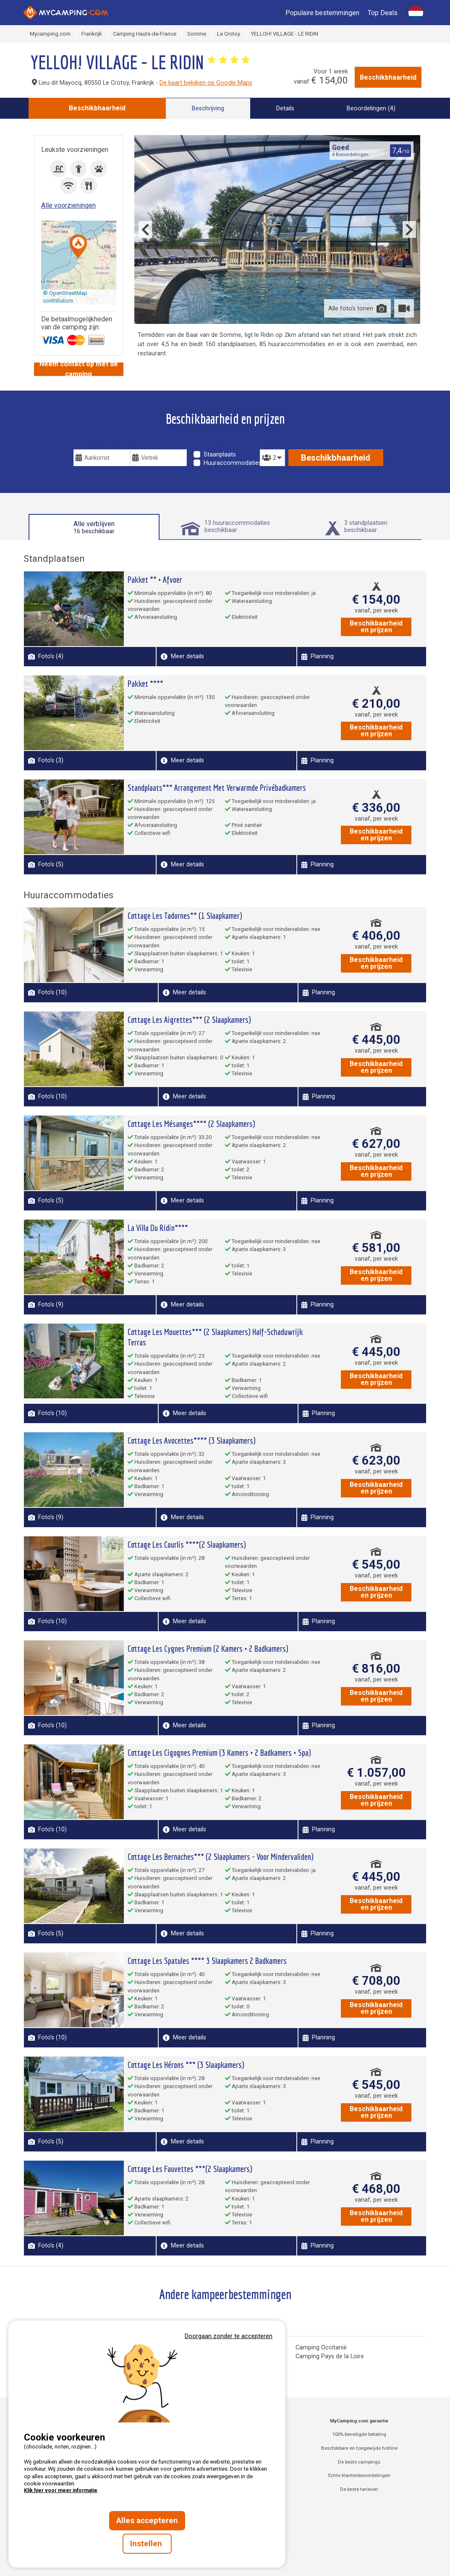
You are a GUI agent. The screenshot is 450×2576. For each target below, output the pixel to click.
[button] (78, 247)
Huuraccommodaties (233, 463)
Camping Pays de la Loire (330, 2356)
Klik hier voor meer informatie (60, 2490)
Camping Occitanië (321, 2347)
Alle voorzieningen (68, 205)
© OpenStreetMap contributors (65, 297)
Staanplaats (220, 454)
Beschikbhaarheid (388, 77)
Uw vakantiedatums (105, 443)
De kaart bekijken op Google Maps (206, 82)
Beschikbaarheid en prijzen (376, 626)
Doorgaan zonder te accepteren (228, 2336)
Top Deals (383, 13)
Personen (272, 443)
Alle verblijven (94, 527)
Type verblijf (214, 443)
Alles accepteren (147, 2520)
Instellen (147, 2543)
